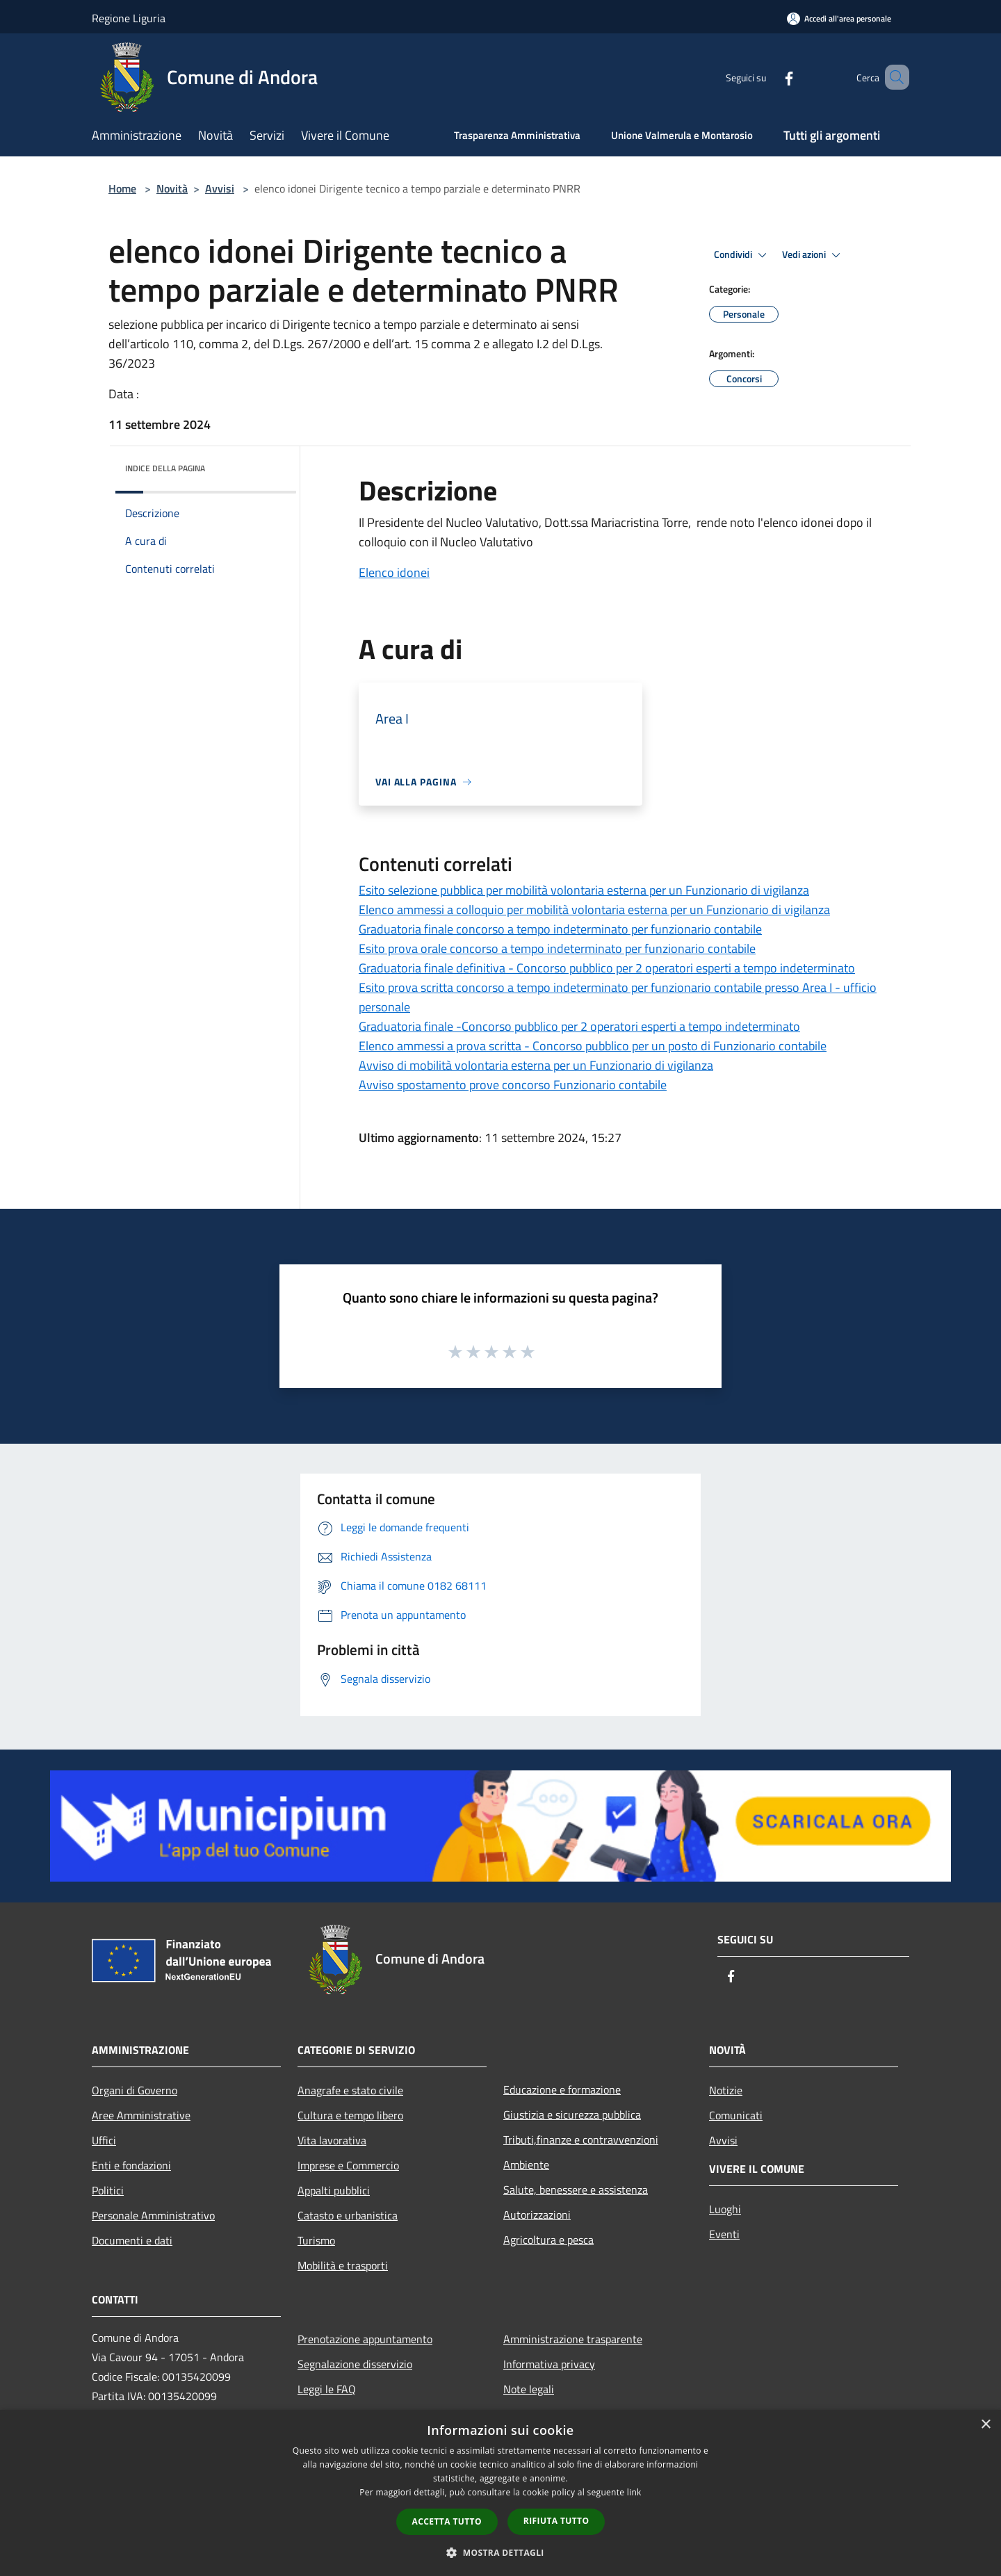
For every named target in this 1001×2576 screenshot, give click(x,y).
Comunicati (736, 2115)
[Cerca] (892, 77)
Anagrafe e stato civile (350, 2090)
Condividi (742, 255)
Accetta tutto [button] (447, 2521)
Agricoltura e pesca (548, 2239)
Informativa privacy (549, 2364)
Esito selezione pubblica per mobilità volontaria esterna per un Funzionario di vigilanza (584, 890)
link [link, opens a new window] (634, 2492)
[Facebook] (769, 76)
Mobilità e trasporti (343, 2265)
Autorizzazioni (537, 2214)
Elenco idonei (394, 572)
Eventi (724, 2234)
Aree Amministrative (141, 2115)
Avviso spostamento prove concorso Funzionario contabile (513, 1084)
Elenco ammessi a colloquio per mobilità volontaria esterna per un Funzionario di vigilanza (594, 909)
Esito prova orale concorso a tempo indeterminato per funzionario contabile (557, 948)
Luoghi (725, 2209)
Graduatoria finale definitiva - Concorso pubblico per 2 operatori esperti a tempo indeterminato (607, 968)
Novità (172, 188)
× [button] (985, 2425)
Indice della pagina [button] (165, 468)
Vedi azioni (813, 255)
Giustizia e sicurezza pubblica (572, 2114)
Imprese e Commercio (348, 2165)
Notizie (725, 2090)
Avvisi (219, 188)
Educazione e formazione (562, 2089)
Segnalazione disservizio (355, 2364)
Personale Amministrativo (153, 2215)
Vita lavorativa (332, 2140)
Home (122, 188)
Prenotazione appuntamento (365, 2339)
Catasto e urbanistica (348, 2215)
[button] (500, 2552)
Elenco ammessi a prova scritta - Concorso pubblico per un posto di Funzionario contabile (593, 1045)
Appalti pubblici (334, 2190)
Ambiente (526, 2164)
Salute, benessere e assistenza (575, 2189)
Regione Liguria (128, 18)
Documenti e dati (132, 2240)
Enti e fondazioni (131, 2165)
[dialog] (500, 2493)
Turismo (316, 2240)
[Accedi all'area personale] (839, 18)
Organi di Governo (134, 2090)
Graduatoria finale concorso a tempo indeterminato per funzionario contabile (560, 929)
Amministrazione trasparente (572, 2339)
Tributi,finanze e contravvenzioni (580, 2139)
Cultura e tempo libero (350, 2115)
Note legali (528, 2389)
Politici (108, 2190)
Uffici (104, 2140)
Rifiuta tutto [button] (556, 2521)
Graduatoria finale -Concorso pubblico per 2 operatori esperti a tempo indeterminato (579, 1026)
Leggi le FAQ (327, 2389)
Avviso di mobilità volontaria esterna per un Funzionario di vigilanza (536, 1065)
